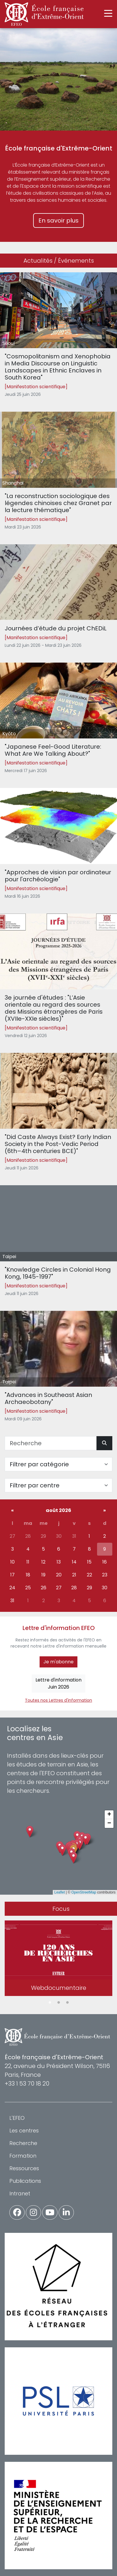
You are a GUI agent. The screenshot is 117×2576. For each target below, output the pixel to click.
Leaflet (59, 1892)
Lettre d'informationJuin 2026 (58, 1683)
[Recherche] (51, 1443)
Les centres (24, 2130)
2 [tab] (59, 2003)
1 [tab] (50, 2003)
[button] (73, 1858)
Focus (60, 1909)
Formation (22, 2155)
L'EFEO (17, 2118)
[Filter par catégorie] (58, 1464)
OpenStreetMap (83, 1892)
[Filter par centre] (58, 1485)
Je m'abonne (58, 1661)
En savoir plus (58, 220)
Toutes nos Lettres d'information (58, 1700)
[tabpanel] (58, 1959)
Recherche (23, 2143)
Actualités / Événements (58, 260)
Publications (25, 2181)
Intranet (19, 2193)
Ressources (24, 2168)
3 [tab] (67, 2003)
